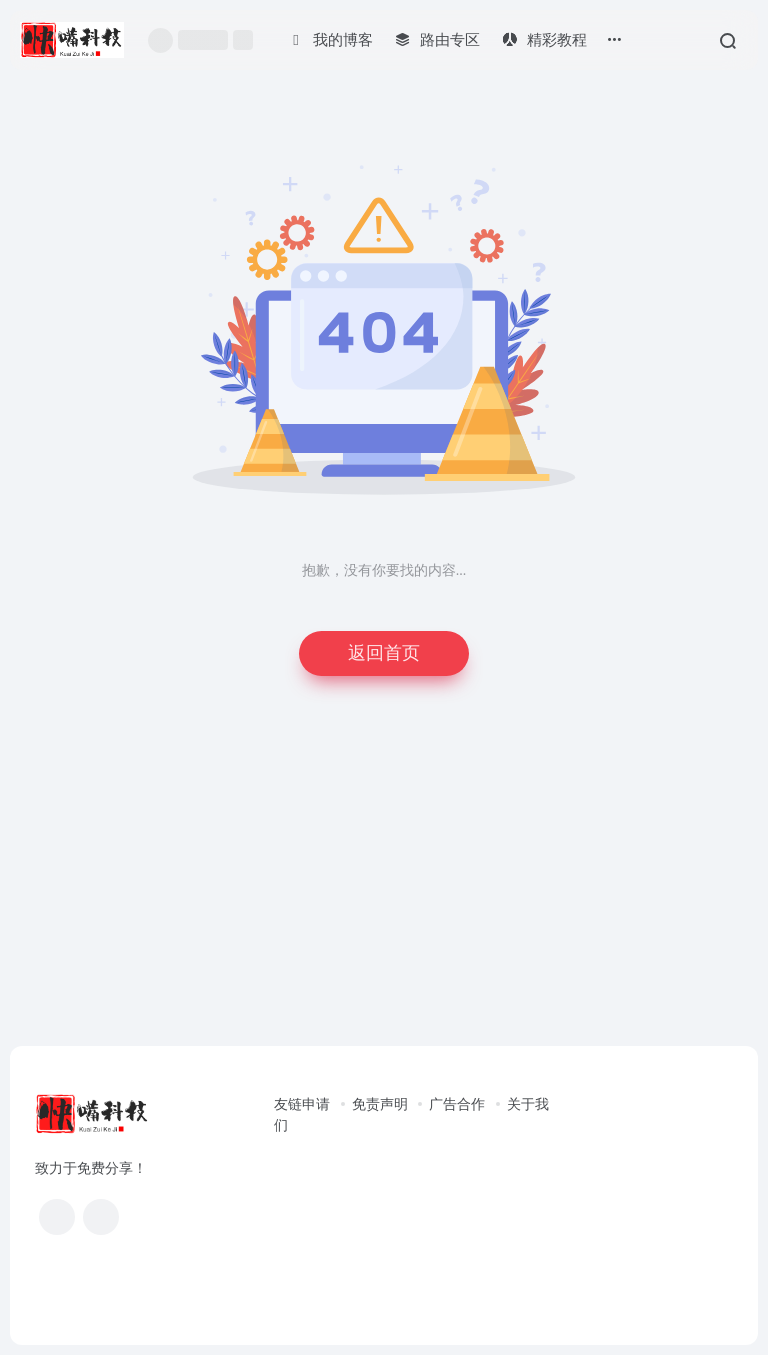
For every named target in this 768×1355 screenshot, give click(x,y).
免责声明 (380, 1104)
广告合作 (457, 1104)
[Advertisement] (384, 880)
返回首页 (384, 653)
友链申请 (302, 1104)
